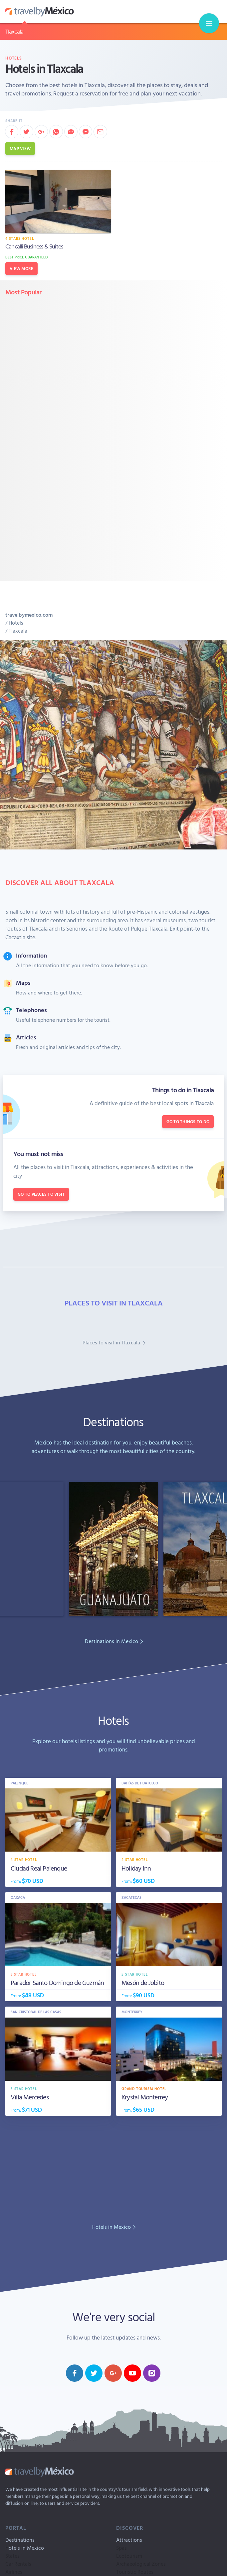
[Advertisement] (113, 349)
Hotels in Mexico (24, 2548)
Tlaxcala (14, 31)
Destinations (20, 2540)
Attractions (129, 2540)
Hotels (13, 58)
